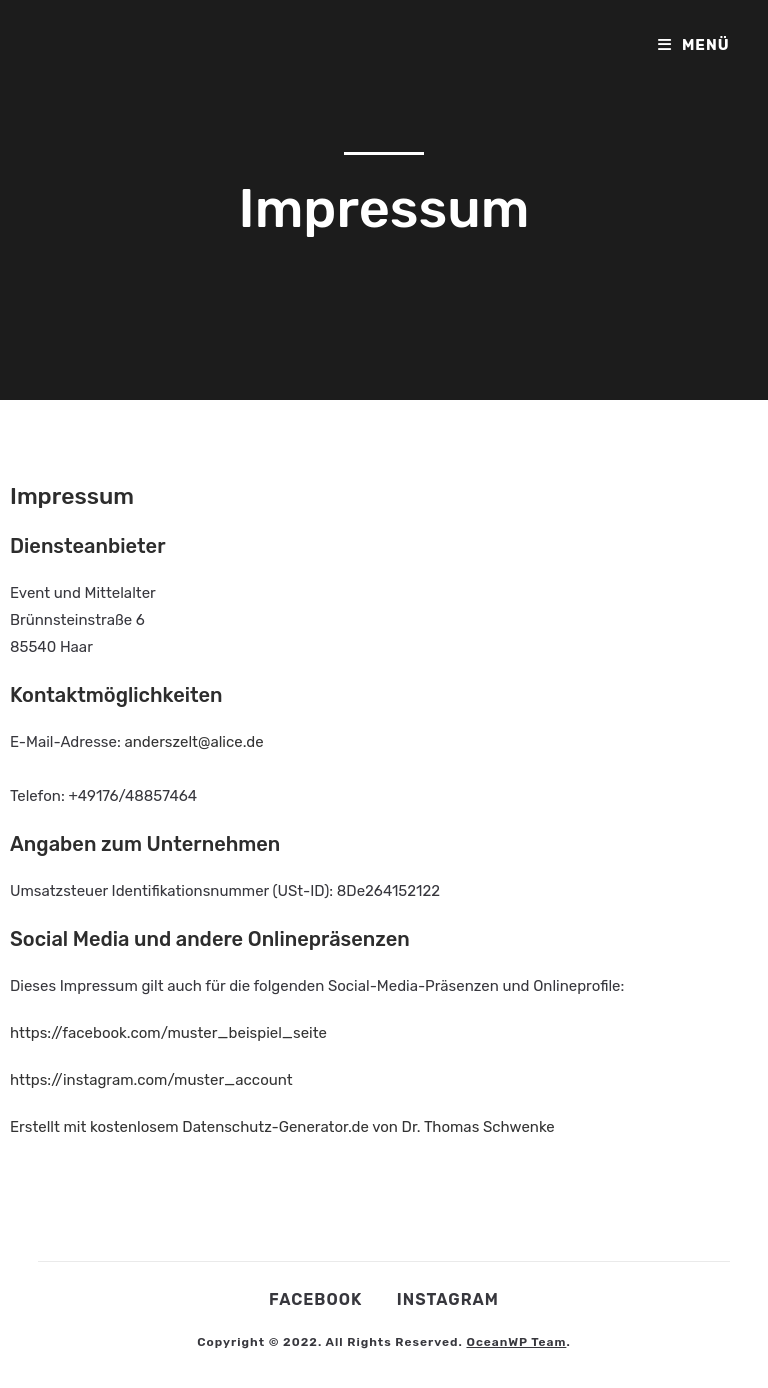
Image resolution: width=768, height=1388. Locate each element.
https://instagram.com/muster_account (151, 1080)
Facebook (315, 1299)
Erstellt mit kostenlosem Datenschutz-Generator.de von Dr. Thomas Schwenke (282, 1127)
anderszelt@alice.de (193, 742)
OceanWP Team (516, 1342)
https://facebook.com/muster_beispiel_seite (168, 1033)
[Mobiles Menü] (694, 45)
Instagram (448, 1299)
